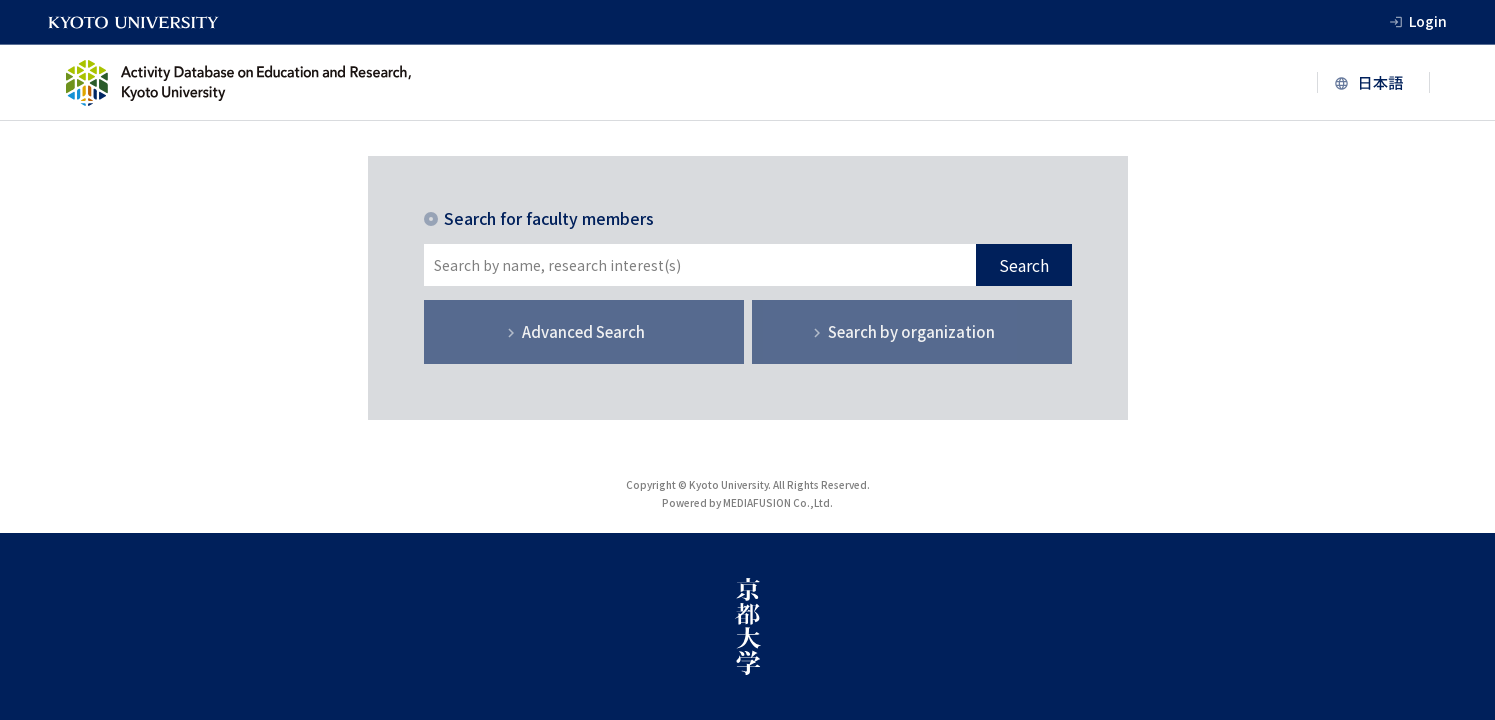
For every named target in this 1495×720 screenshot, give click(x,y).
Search (1024, 265)
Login (1428, 21)
